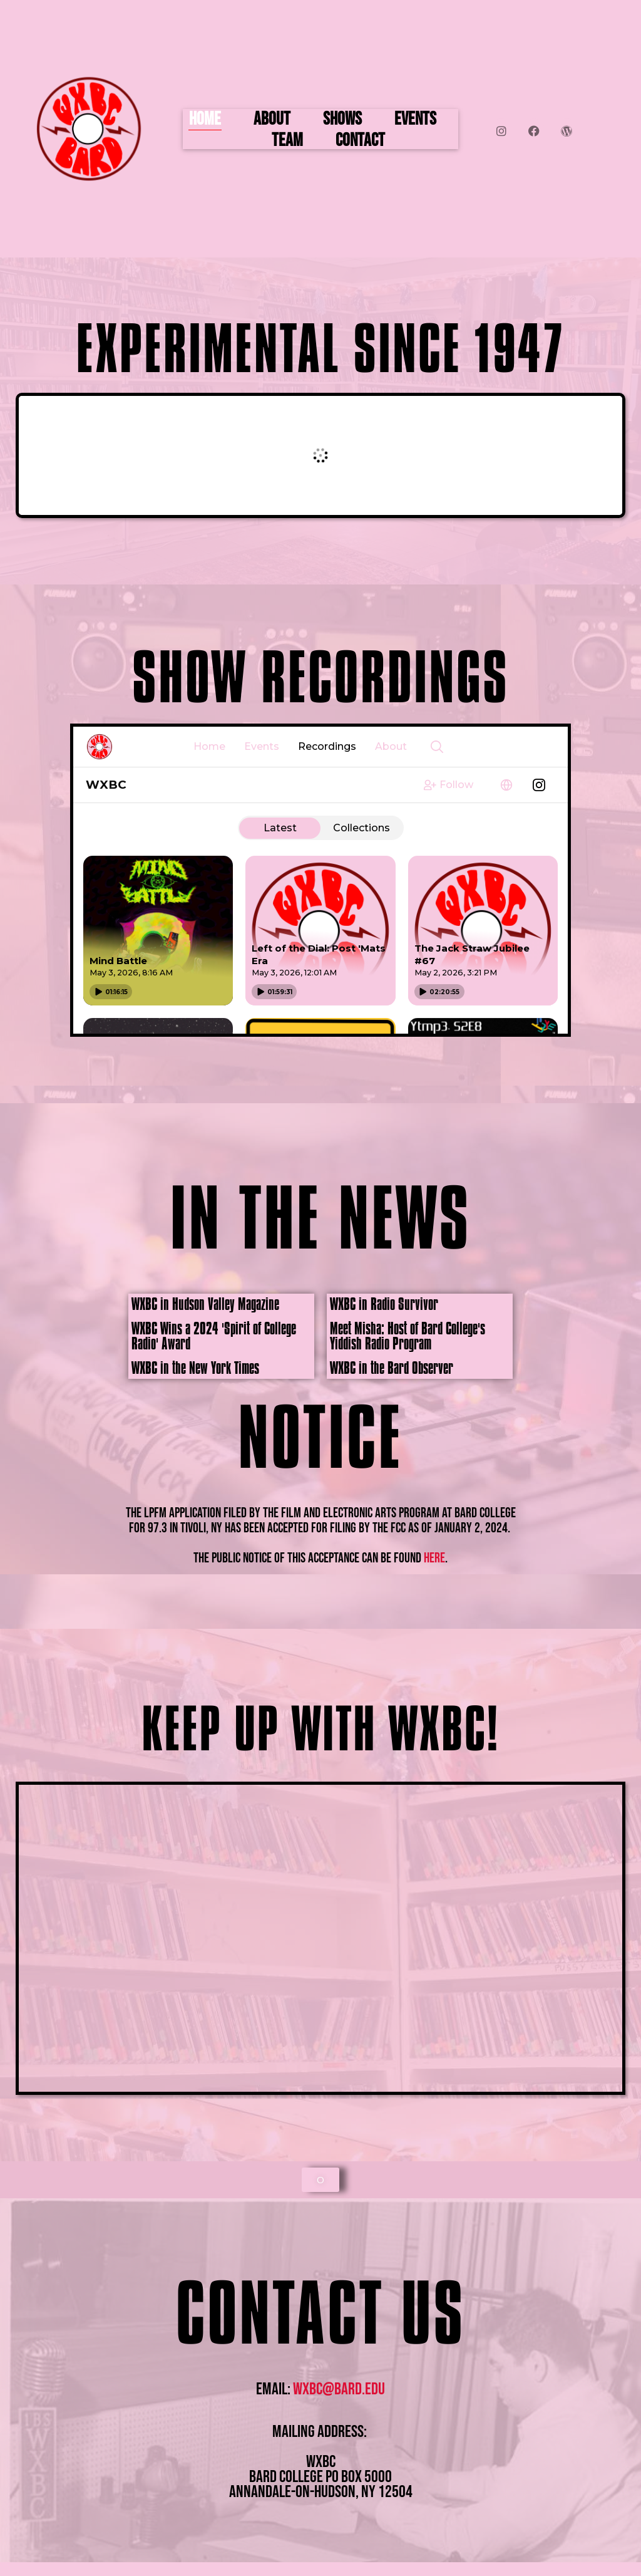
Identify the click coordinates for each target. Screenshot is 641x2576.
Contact (360, 141)
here (434, 1558)
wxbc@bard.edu (339, 2389)
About (272, 119)
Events (415, 119)
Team (287, 141)
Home (205, 119)
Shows (342, 119)
